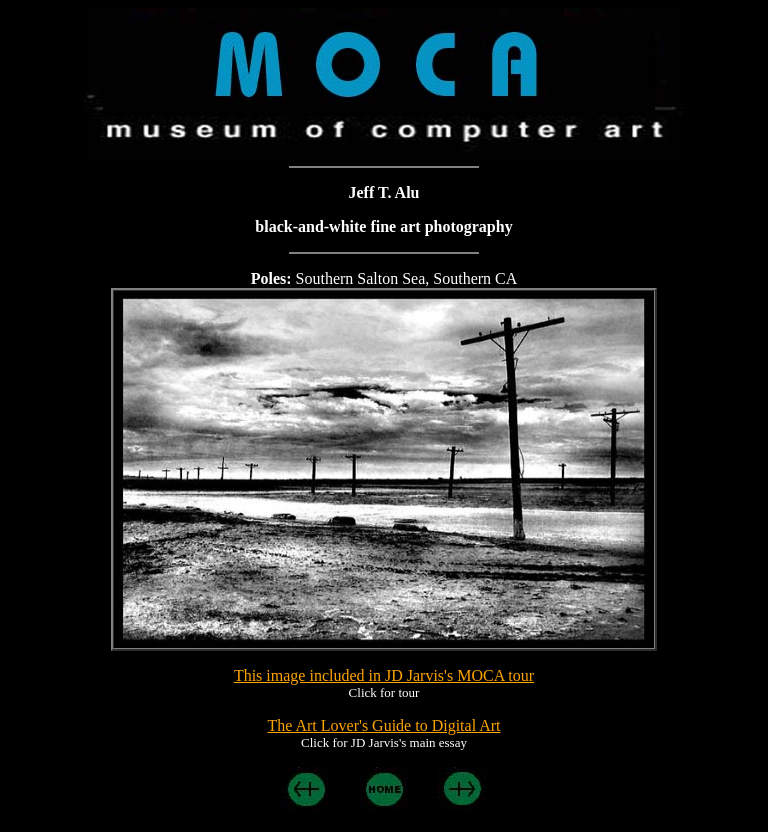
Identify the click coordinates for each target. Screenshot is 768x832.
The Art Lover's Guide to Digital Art (383, 725)
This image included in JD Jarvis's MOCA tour (384, 675)
